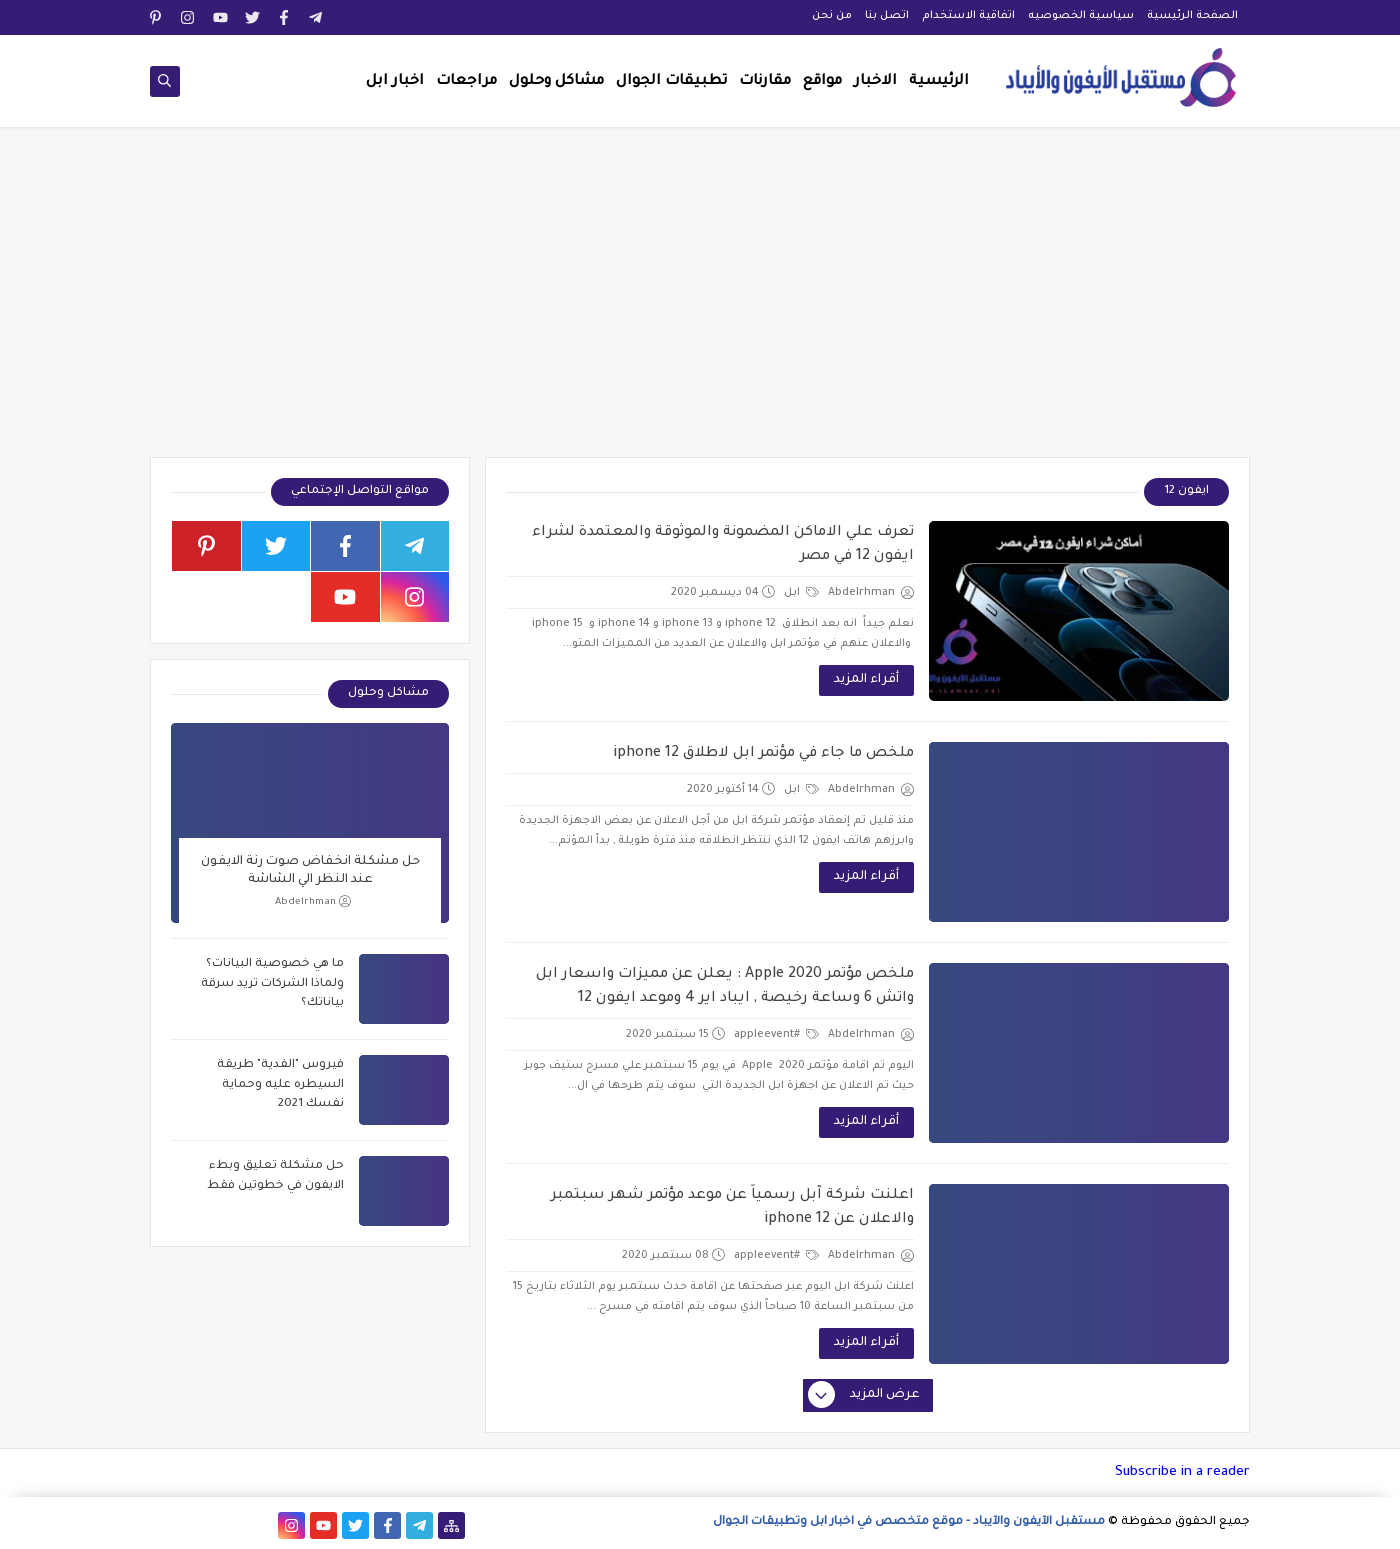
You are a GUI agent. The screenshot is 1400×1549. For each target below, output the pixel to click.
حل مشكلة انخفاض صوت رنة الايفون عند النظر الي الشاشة (310, 871)
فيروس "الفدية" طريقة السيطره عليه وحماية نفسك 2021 (280, 1085)
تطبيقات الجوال (671, 82)
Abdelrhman (313, 901)
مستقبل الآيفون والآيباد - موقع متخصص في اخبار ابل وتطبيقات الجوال (909, 1522)
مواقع (822, 82)
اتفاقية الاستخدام (968, 16)
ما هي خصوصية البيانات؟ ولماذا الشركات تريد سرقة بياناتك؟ (272, 984)
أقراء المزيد (866, 680)
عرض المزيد (865, 1396)
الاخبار (875, 82)
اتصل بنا (887, 16)
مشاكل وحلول (556, 82)
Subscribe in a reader (1182, 1472)
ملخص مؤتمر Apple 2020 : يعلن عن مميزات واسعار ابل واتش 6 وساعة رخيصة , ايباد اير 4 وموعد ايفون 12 (725, 987)
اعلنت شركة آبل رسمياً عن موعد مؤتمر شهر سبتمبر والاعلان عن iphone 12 (732, 1208)
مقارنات (765, 82)
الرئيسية (939, 82)
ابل (801, 593)
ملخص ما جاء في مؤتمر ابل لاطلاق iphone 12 (763, 754)
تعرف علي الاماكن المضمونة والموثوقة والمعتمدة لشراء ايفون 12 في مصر (723, 545)
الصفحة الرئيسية (1192, 16)
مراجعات (466, 82)
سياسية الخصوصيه (1081, 16)
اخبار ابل (395, 82)
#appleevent (776, 1035)
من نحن (832, 16)
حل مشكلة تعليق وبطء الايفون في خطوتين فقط (275, 1176)
